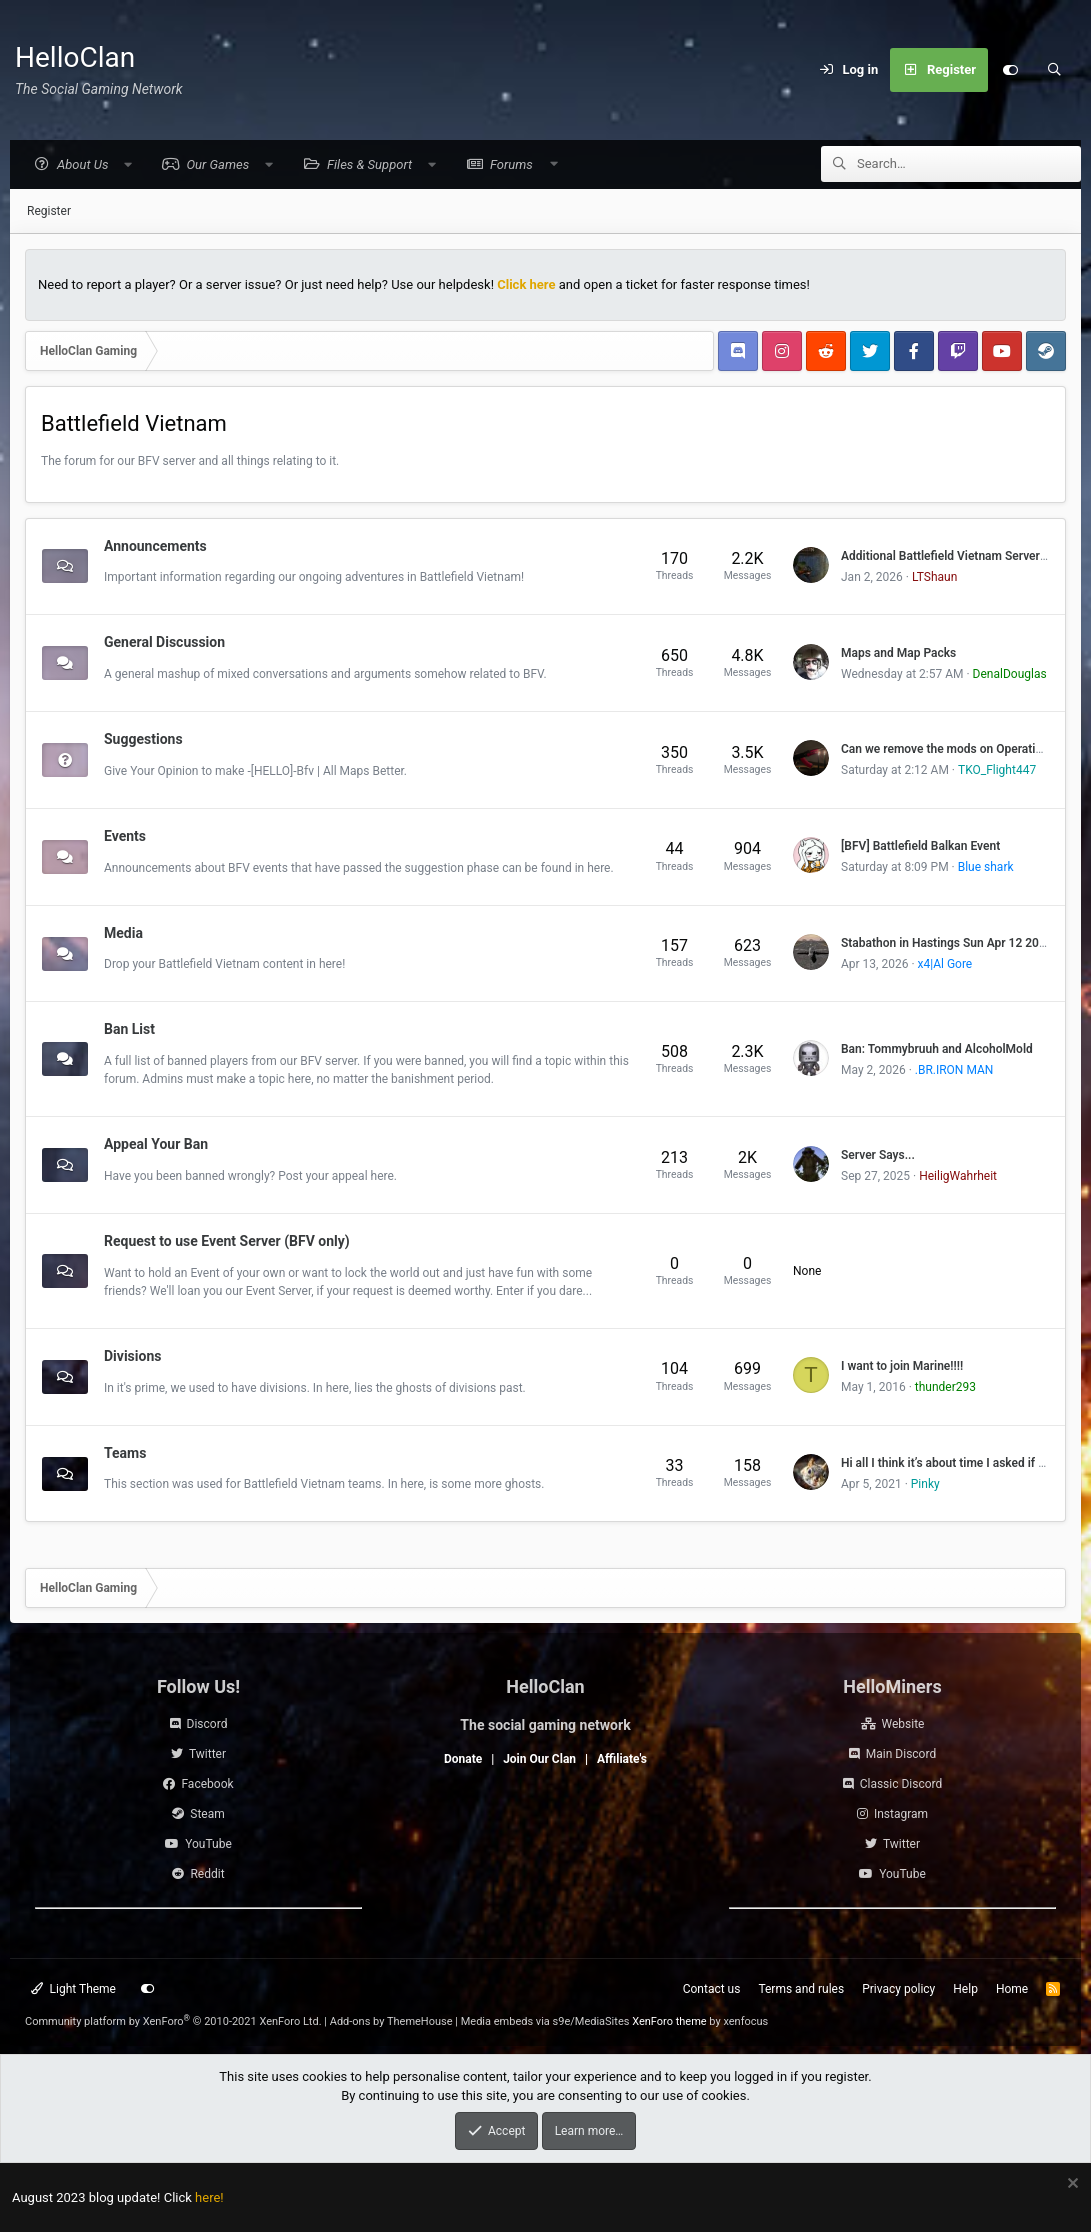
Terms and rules (801, 1989)
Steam (207, 1814)
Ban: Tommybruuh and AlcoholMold (937, 1050)
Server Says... (878, 1156)
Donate (463, 1759)
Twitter (207, 1754)
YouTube (208, 1844)
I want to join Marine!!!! (902, 1367)
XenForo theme (669, 2021)
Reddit (207, 1874)
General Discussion (164, 643)
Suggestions (143, 740)
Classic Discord (901, 1784)
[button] (82, 165)
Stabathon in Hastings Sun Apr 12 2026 (947, 944)
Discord (207, 1724)
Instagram (901, 1814)
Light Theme (73, 1989)
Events (125, 837)
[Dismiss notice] (1070, 2185)
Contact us (712, 1989)
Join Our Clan (539, 1759)
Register (49, 212)
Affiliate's (622, 1759)
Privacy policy (898, 1989)
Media (123, 933)
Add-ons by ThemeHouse (391, 2021)
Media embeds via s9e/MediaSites (545, 2021)
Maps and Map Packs (898, 654)
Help (965, 1989)
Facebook (207, 1784)
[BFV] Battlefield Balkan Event (920, 847)
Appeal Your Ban (156, 1145)
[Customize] (1010, 70)
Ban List (129, 1030)
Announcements (155, 546)
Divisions (132, 1357)
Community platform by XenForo (173, 2021)
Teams (125, 1453)
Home (1012, 1989)
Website (903, 1724)
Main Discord (901, 1754)
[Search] (1054, 70)
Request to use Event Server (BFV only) (227, 1242)
